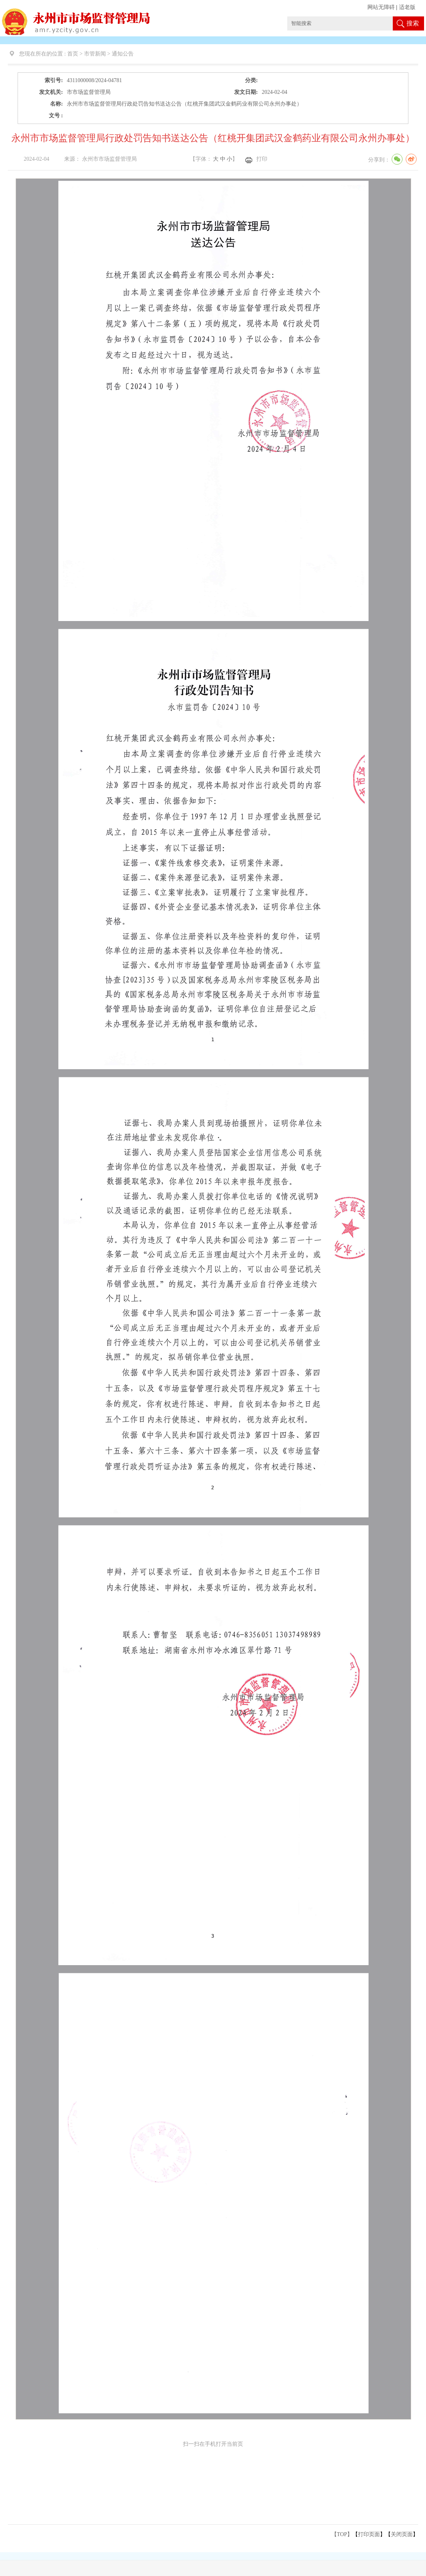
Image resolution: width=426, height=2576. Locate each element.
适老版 (407, 7)
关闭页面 (402, 2534)
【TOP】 (342, 2534)
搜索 (412, 23)
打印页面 (369, 2534)
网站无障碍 (381, 7)
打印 (261, 159)
